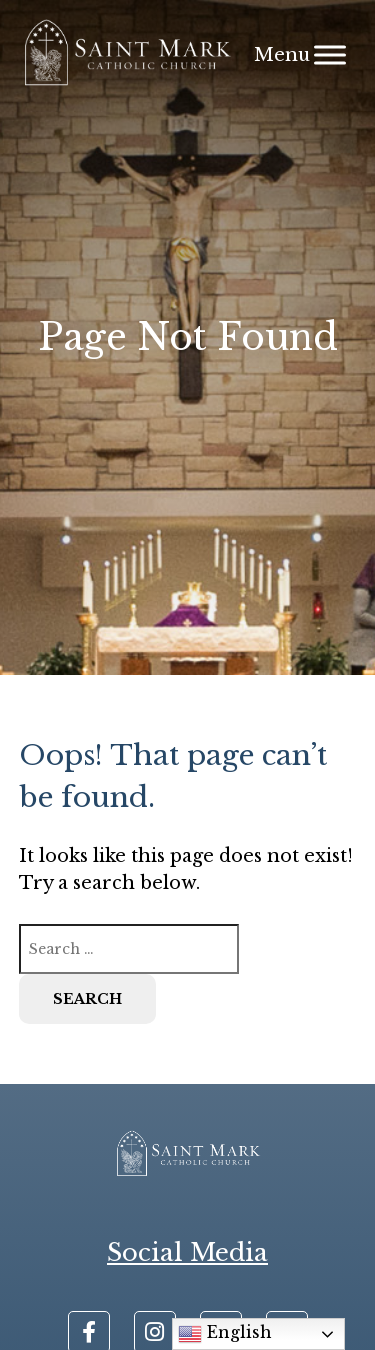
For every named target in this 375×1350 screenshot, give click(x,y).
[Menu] (330, 54)
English (225, 1334)
